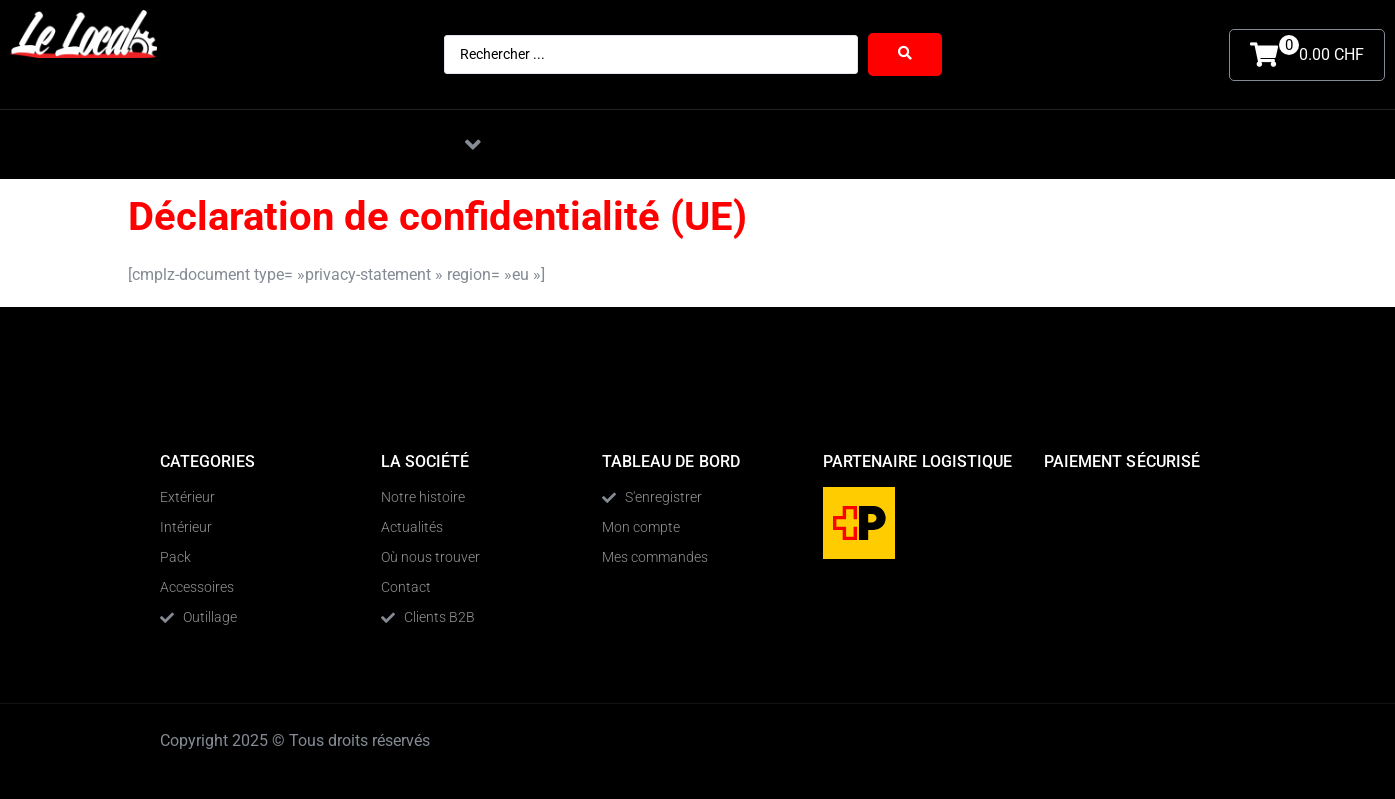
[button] (473, 144)
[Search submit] (905, 54)
